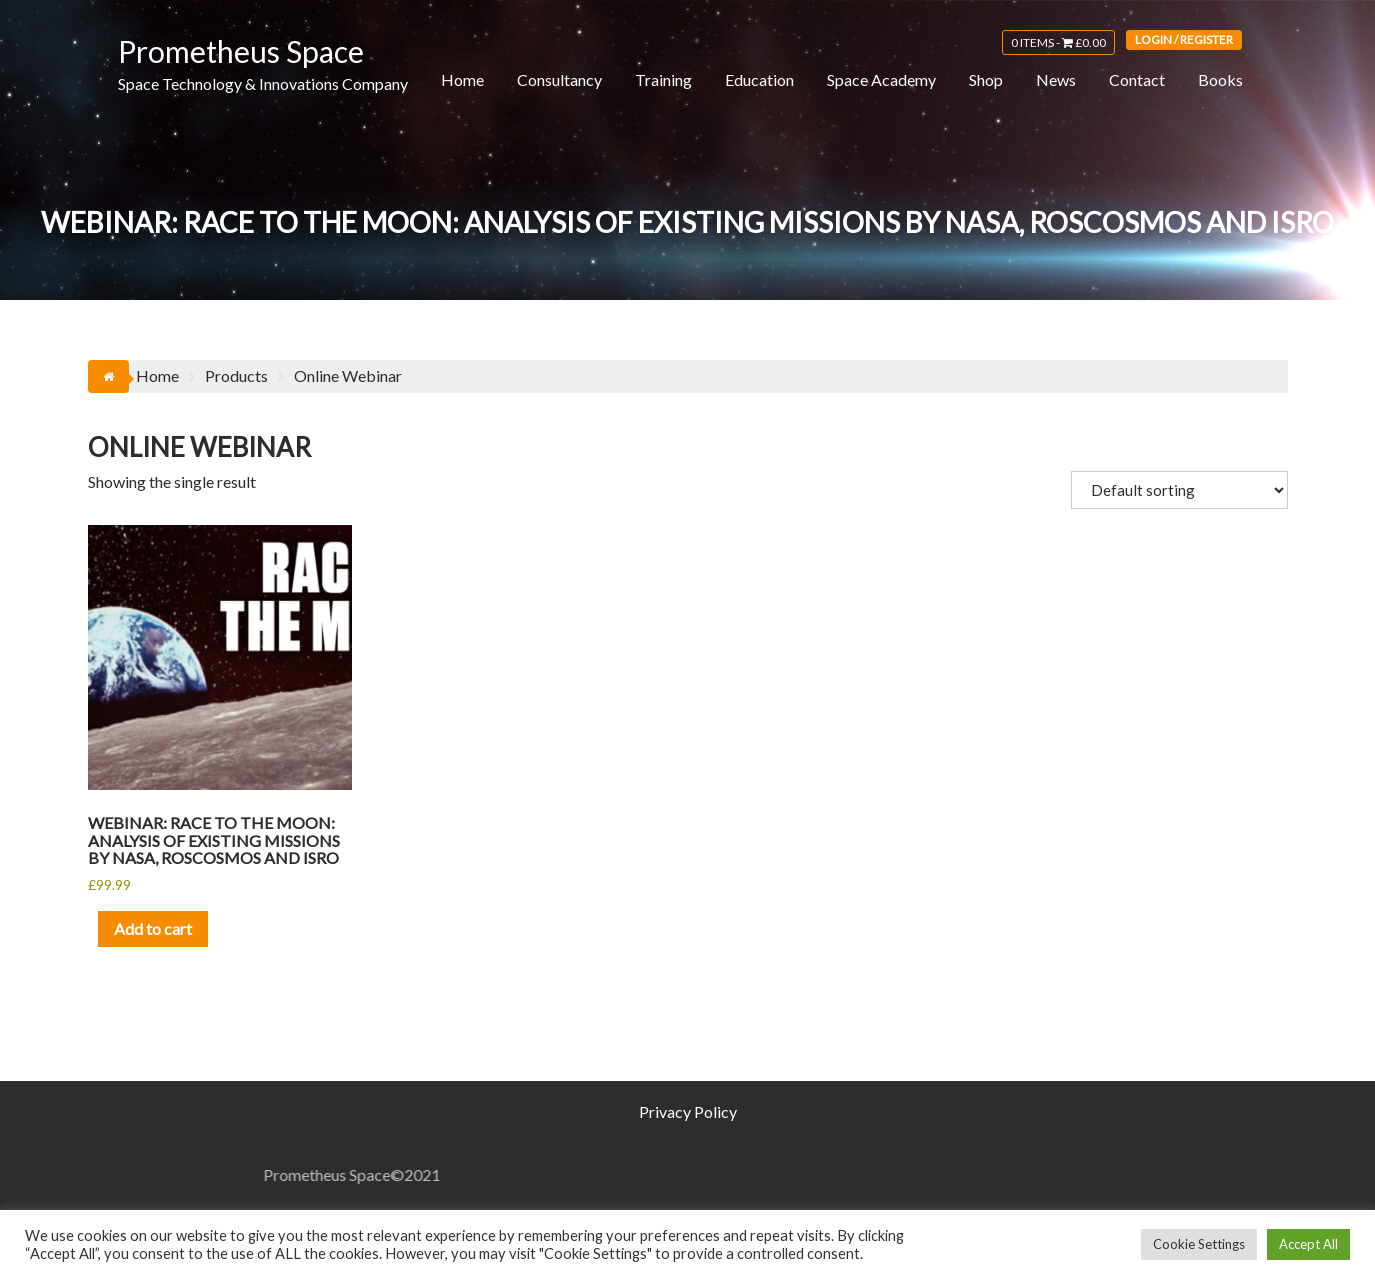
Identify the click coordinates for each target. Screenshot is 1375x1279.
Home (462, 79)
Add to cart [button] (153, 928)
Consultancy (559, 79)
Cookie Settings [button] (1199, 1244)
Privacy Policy (688, 1111)
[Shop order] (1179, 490)
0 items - (1058, 42)
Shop (986, 79)
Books (1220, 79)
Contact (1137, 79)
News (1056, 79)
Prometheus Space (241, 51)
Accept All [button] (1308, 1244)
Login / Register (1184, 39)
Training (663, 79)
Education (759, 79)
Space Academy (881, 79)
